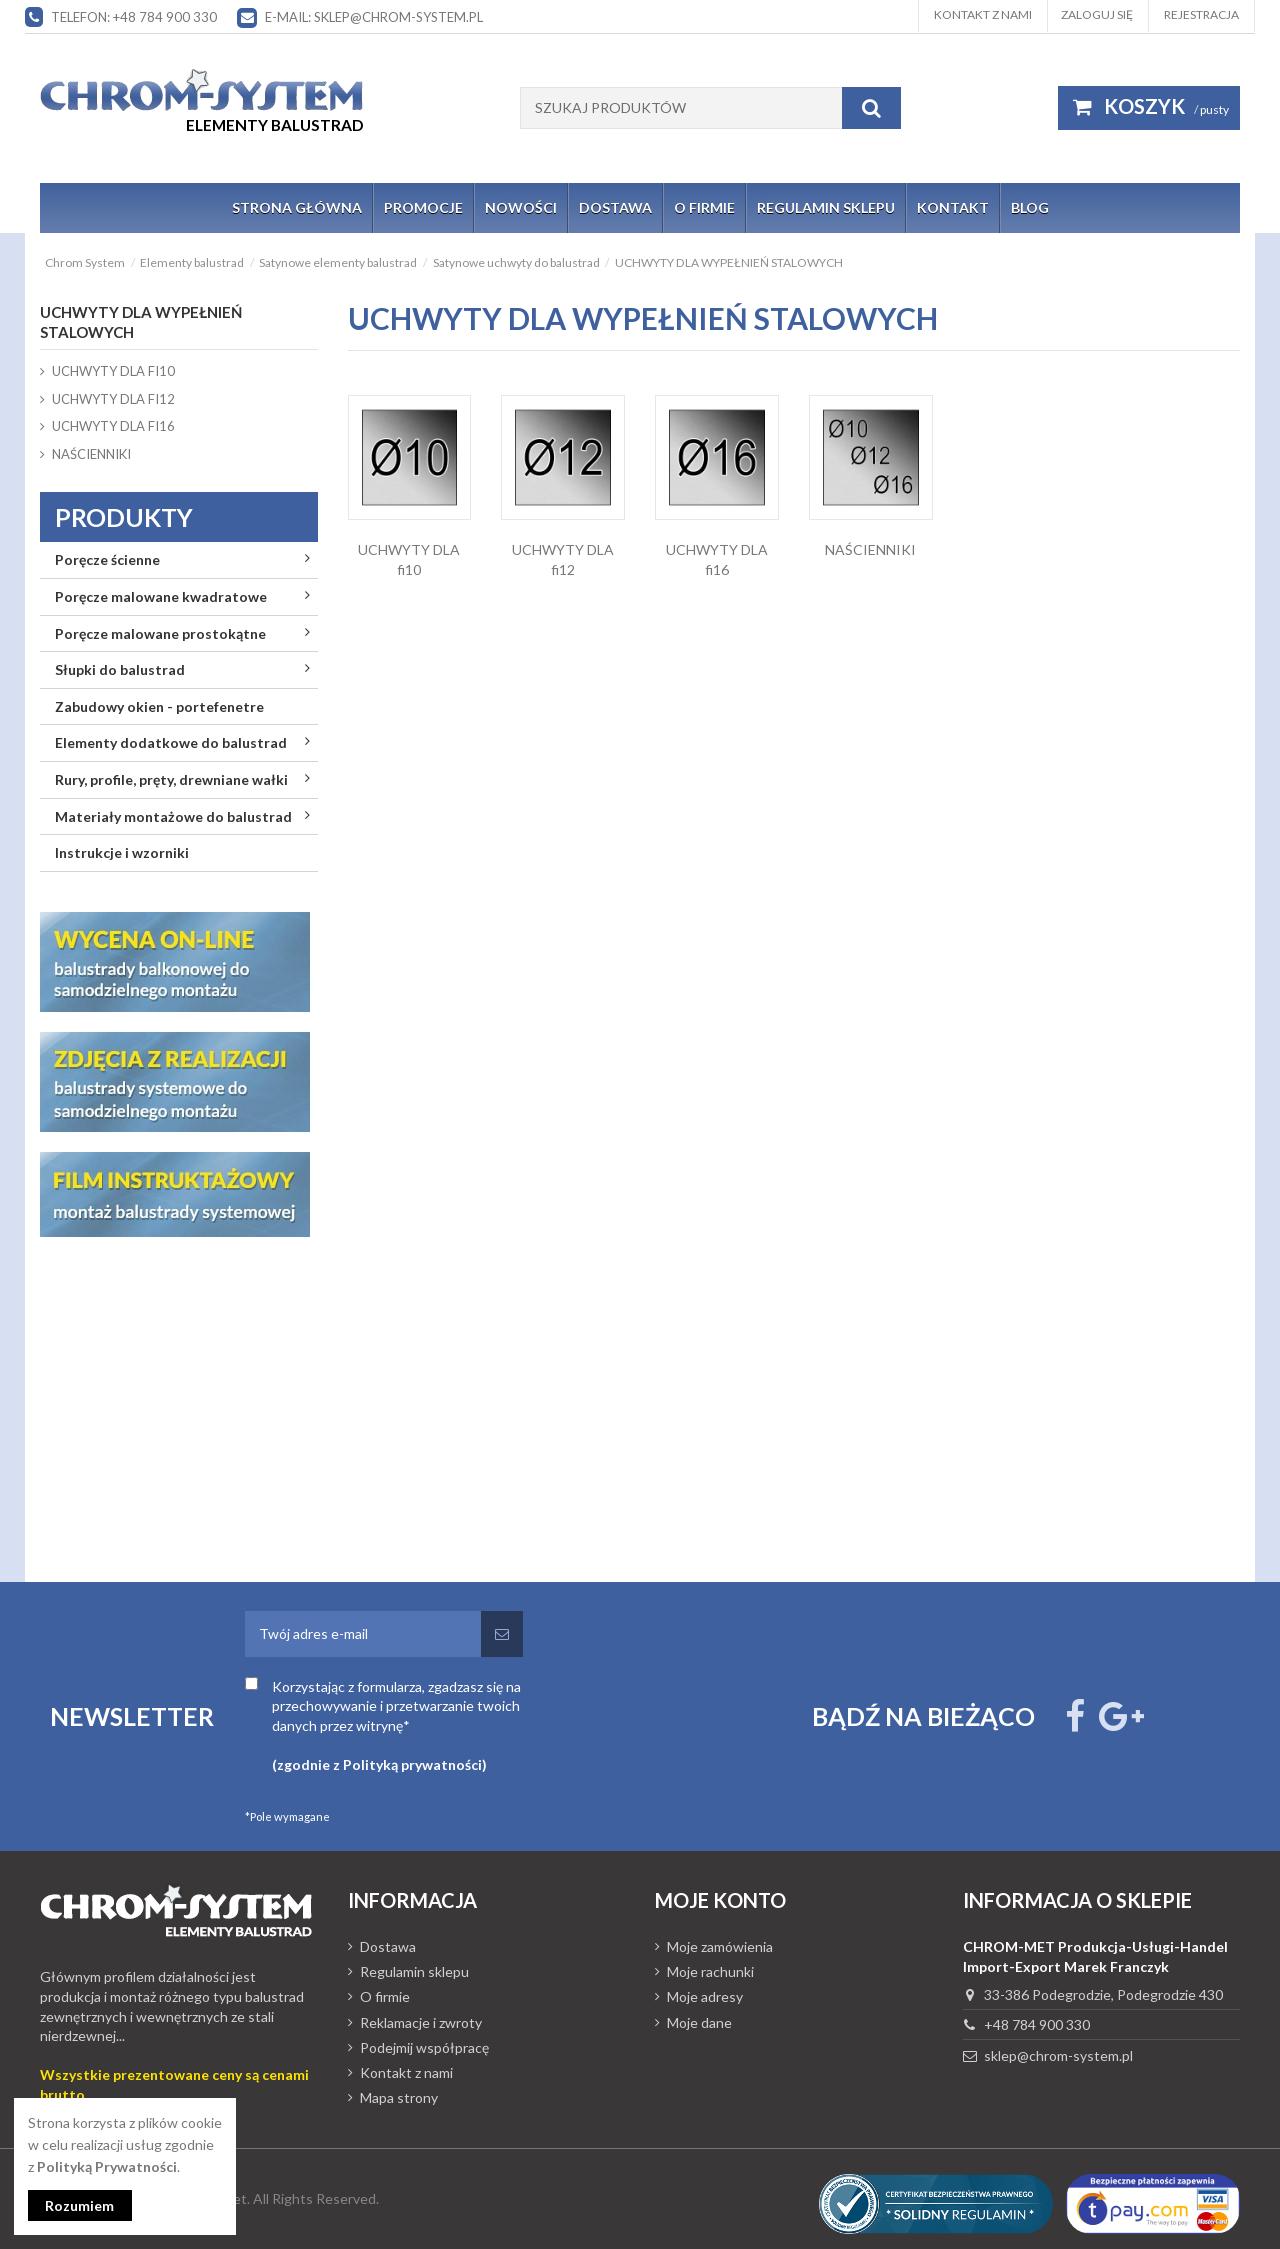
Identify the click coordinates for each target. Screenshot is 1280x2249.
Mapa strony (399, 2097)
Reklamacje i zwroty (421, 2022)
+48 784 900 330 (1037, 2024)
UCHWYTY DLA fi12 (113, 399)
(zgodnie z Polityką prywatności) (379, 1764)
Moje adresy (705, 1996)
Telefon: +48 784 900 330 (134, 17)
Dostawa (388, 1946)
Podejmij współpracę (424, 2047)
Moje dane (699, 2022)
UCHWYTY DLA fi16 (113, 426)
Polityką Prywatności (107, 2166)
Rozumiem (80, 2205)
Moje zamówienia (720, 1946)
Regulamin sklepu (414, 1971)
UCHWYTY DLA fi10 (113, 371)
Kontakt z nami (983, 14)
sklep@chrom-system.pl (1058, 2055)
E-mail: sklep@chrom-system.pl (374, 17)
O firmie (385, 1996)
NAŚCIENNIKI (870, 549)
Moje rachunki (710, 1971)
